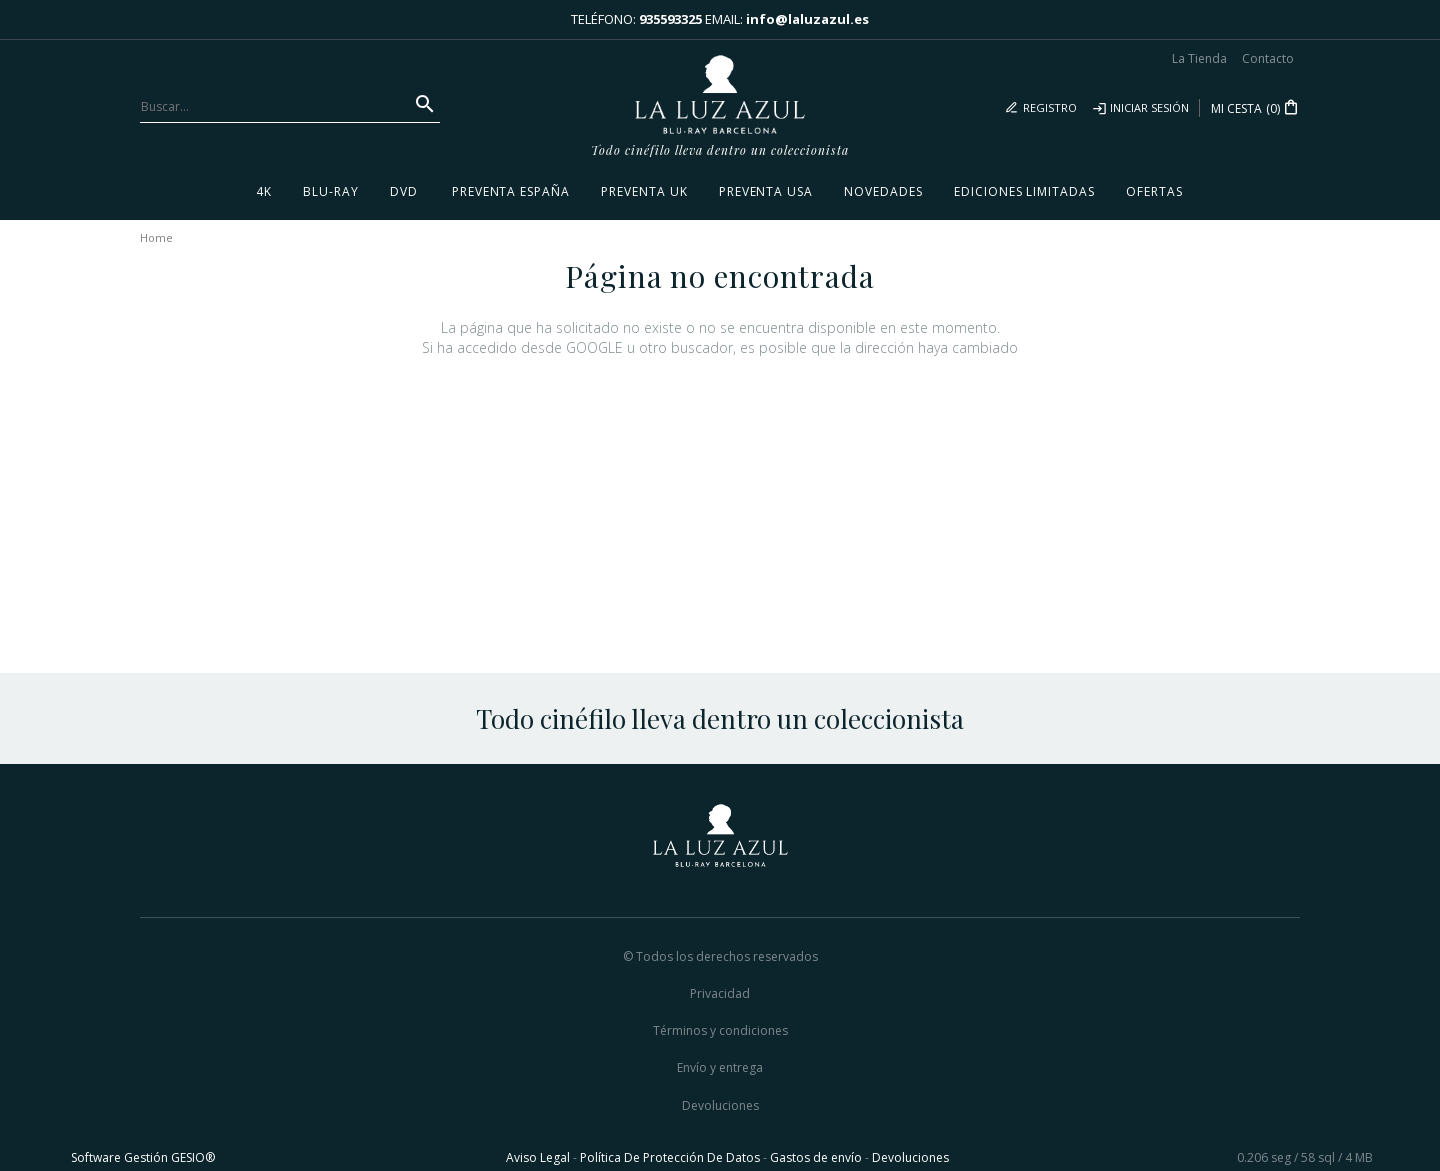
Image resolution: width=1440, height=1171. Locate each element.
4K (264, 191)
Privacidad (720, 993)
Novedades (883, 191)
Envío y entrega (720, 1067)
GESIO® (193, 1157)
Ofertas (1154, 191)
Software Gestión (119, 1157)
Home (156, 237)
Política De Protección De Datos (670, 1157)
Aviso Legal (538, 1157)
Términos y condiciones (720, 1030)
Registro (1050, 107)
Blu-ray (331, 191)
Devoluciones (720, 1105)
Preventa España (511, 191)
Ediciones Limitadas (1024, 191)
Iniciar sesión (1149, 107)
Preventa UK (644, 191)
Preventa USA (766, 191)
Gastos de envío (816, 1157)
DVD (404, 191)
